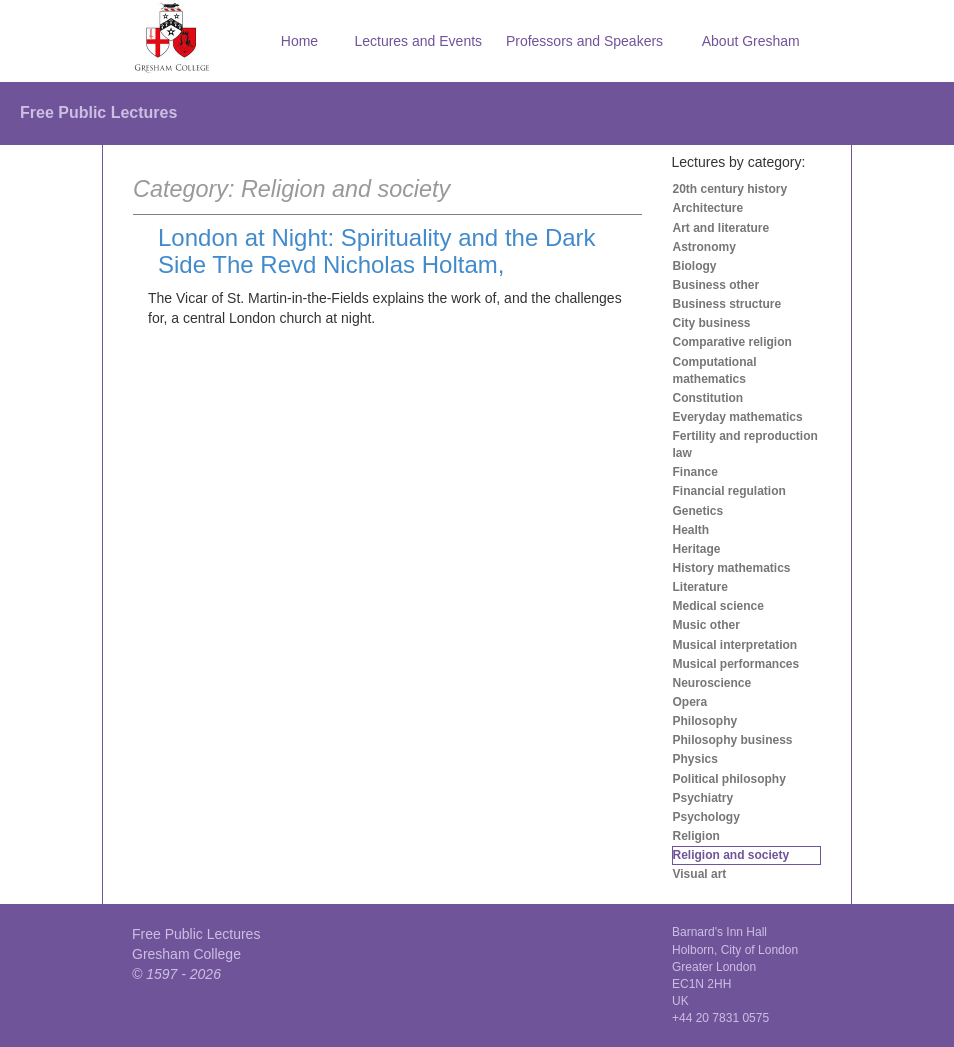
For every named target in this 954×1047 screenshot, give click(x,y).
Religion (696, 836)
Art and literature (721, 228)
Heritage (697, 549)
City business (712, 323)
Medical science (718, 606)
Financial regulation (729, 491)
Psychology (706, 817)
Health (691, 530)
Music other (706, 625)
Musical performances (736, 664)
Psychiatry (703, 798)
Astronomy (704, 247)
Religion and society (731, 855)
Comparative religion (732, 342)
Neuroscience (712, 683)
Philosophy (705, 721)
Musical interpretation (735, 645)
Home (299, 41)
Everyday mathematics (738, 417)
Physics (695, 759)
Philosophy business (733, 740)
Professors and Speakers (584, 41)
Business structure (727, 304)
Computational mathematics (715, 370)
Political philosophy (729, 779)
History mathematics (732, 568)
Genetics (698, 511)
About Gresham (751, 41)
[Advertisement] (387, 453)
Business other (716, 285)
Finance (695, 472)
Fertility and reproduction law (745, 444)
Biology (695, 266)
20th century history (730, 189)
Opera (690, 702)
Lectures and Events (418, 41)
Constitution (708, 398)
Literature (700, 587)
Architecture (708, 208)
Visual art (700, 874)
